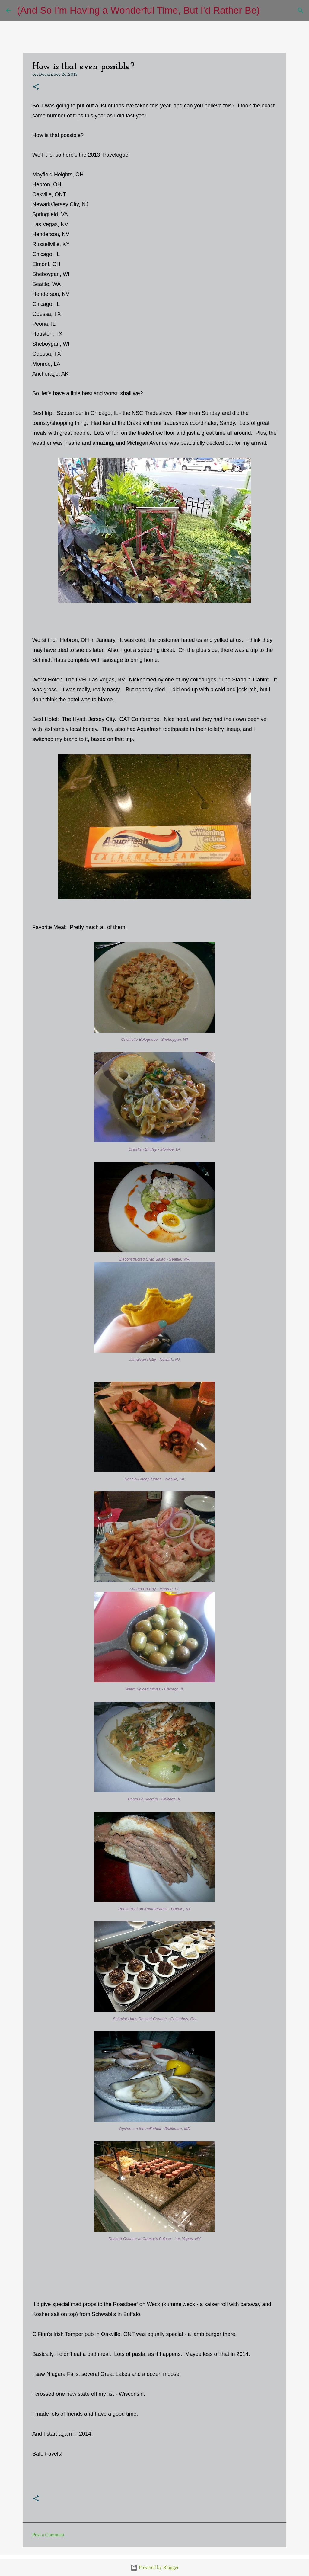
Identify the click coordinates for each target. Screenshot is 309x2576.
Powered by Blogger (154, 2567)
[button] (36, 87)
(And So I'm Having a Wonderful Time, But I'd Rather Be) (138, 10)
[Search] (268, 10)
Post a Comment (48, 2534)
